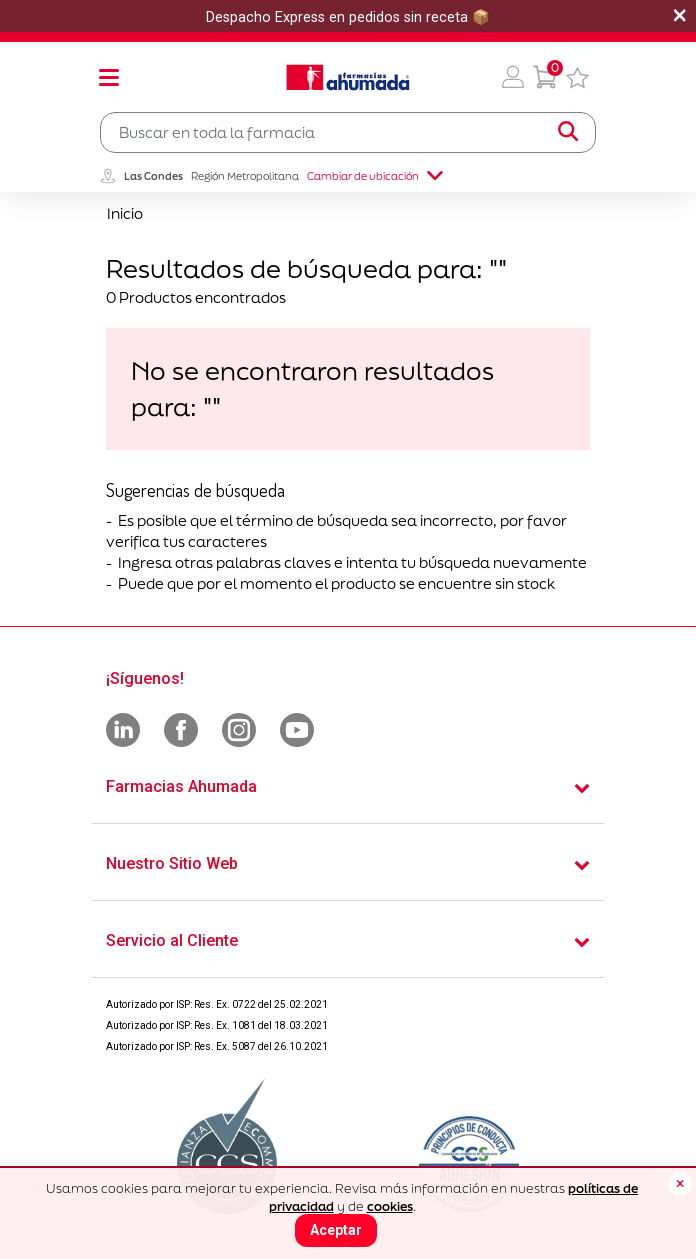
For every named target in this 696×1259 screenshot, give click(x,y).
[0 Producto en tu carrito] (545, 77)
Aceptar (336, 1230)
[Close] (680, 1184)
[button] (513, 77)
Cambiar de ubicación (375, 176)
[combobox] (348, 132)
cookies (390, 1206)
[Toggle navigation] (109, 77)
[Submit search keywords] (568, 132)
